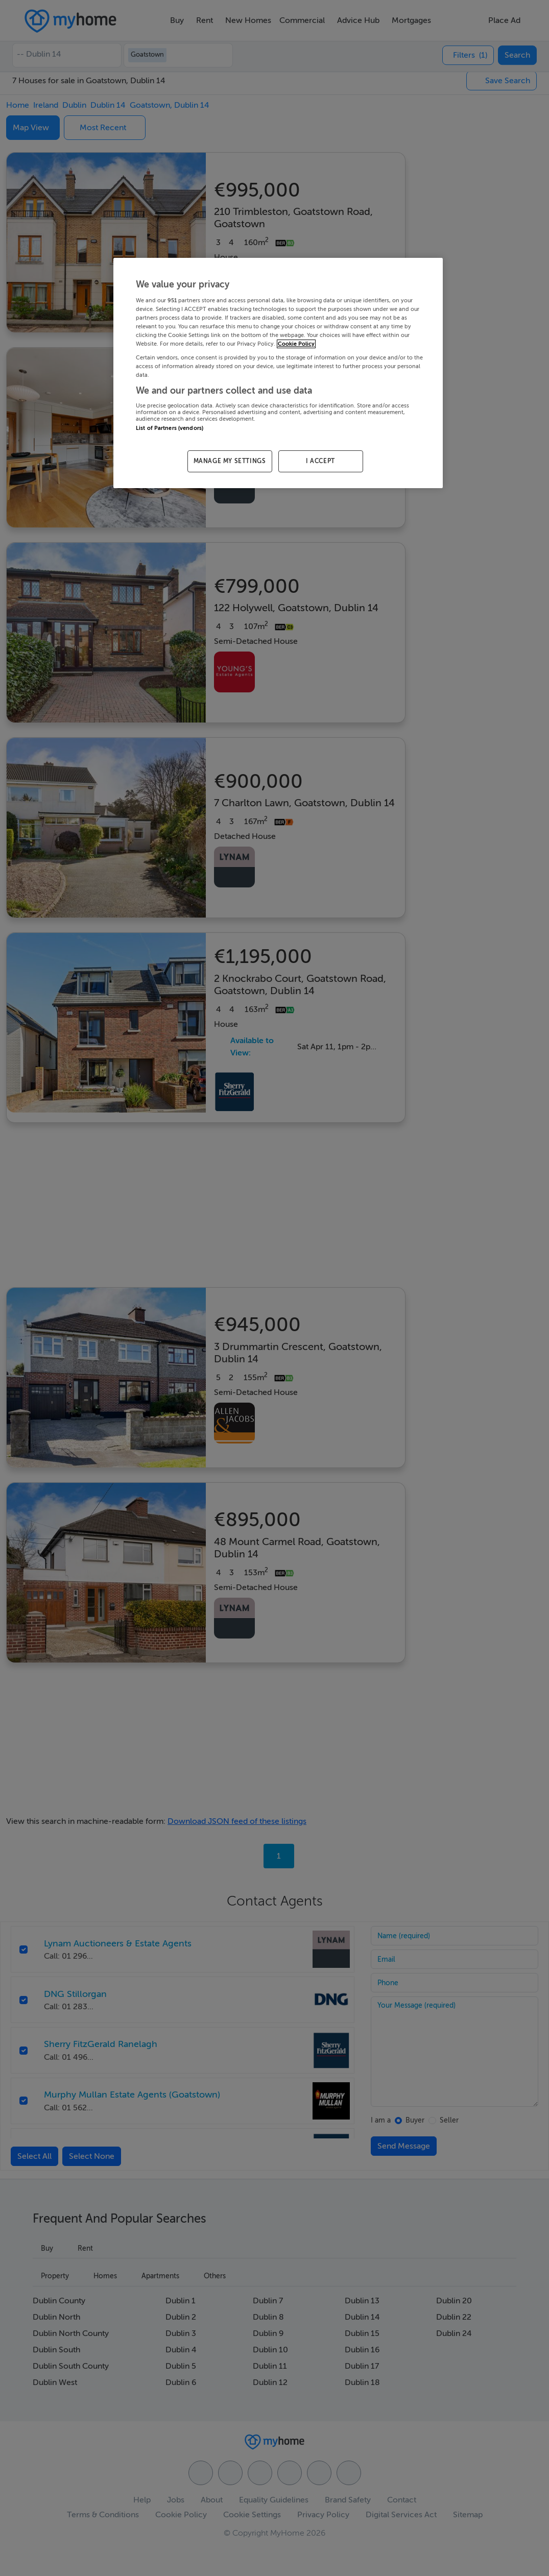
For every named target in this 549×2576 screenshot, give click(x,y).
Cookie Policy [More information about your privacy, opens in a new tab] (296, 344)
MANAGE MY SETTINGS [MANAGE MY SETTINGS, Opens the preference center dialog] (230, 461)
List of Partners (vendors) (169, 428)
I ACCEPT (320, 461)
